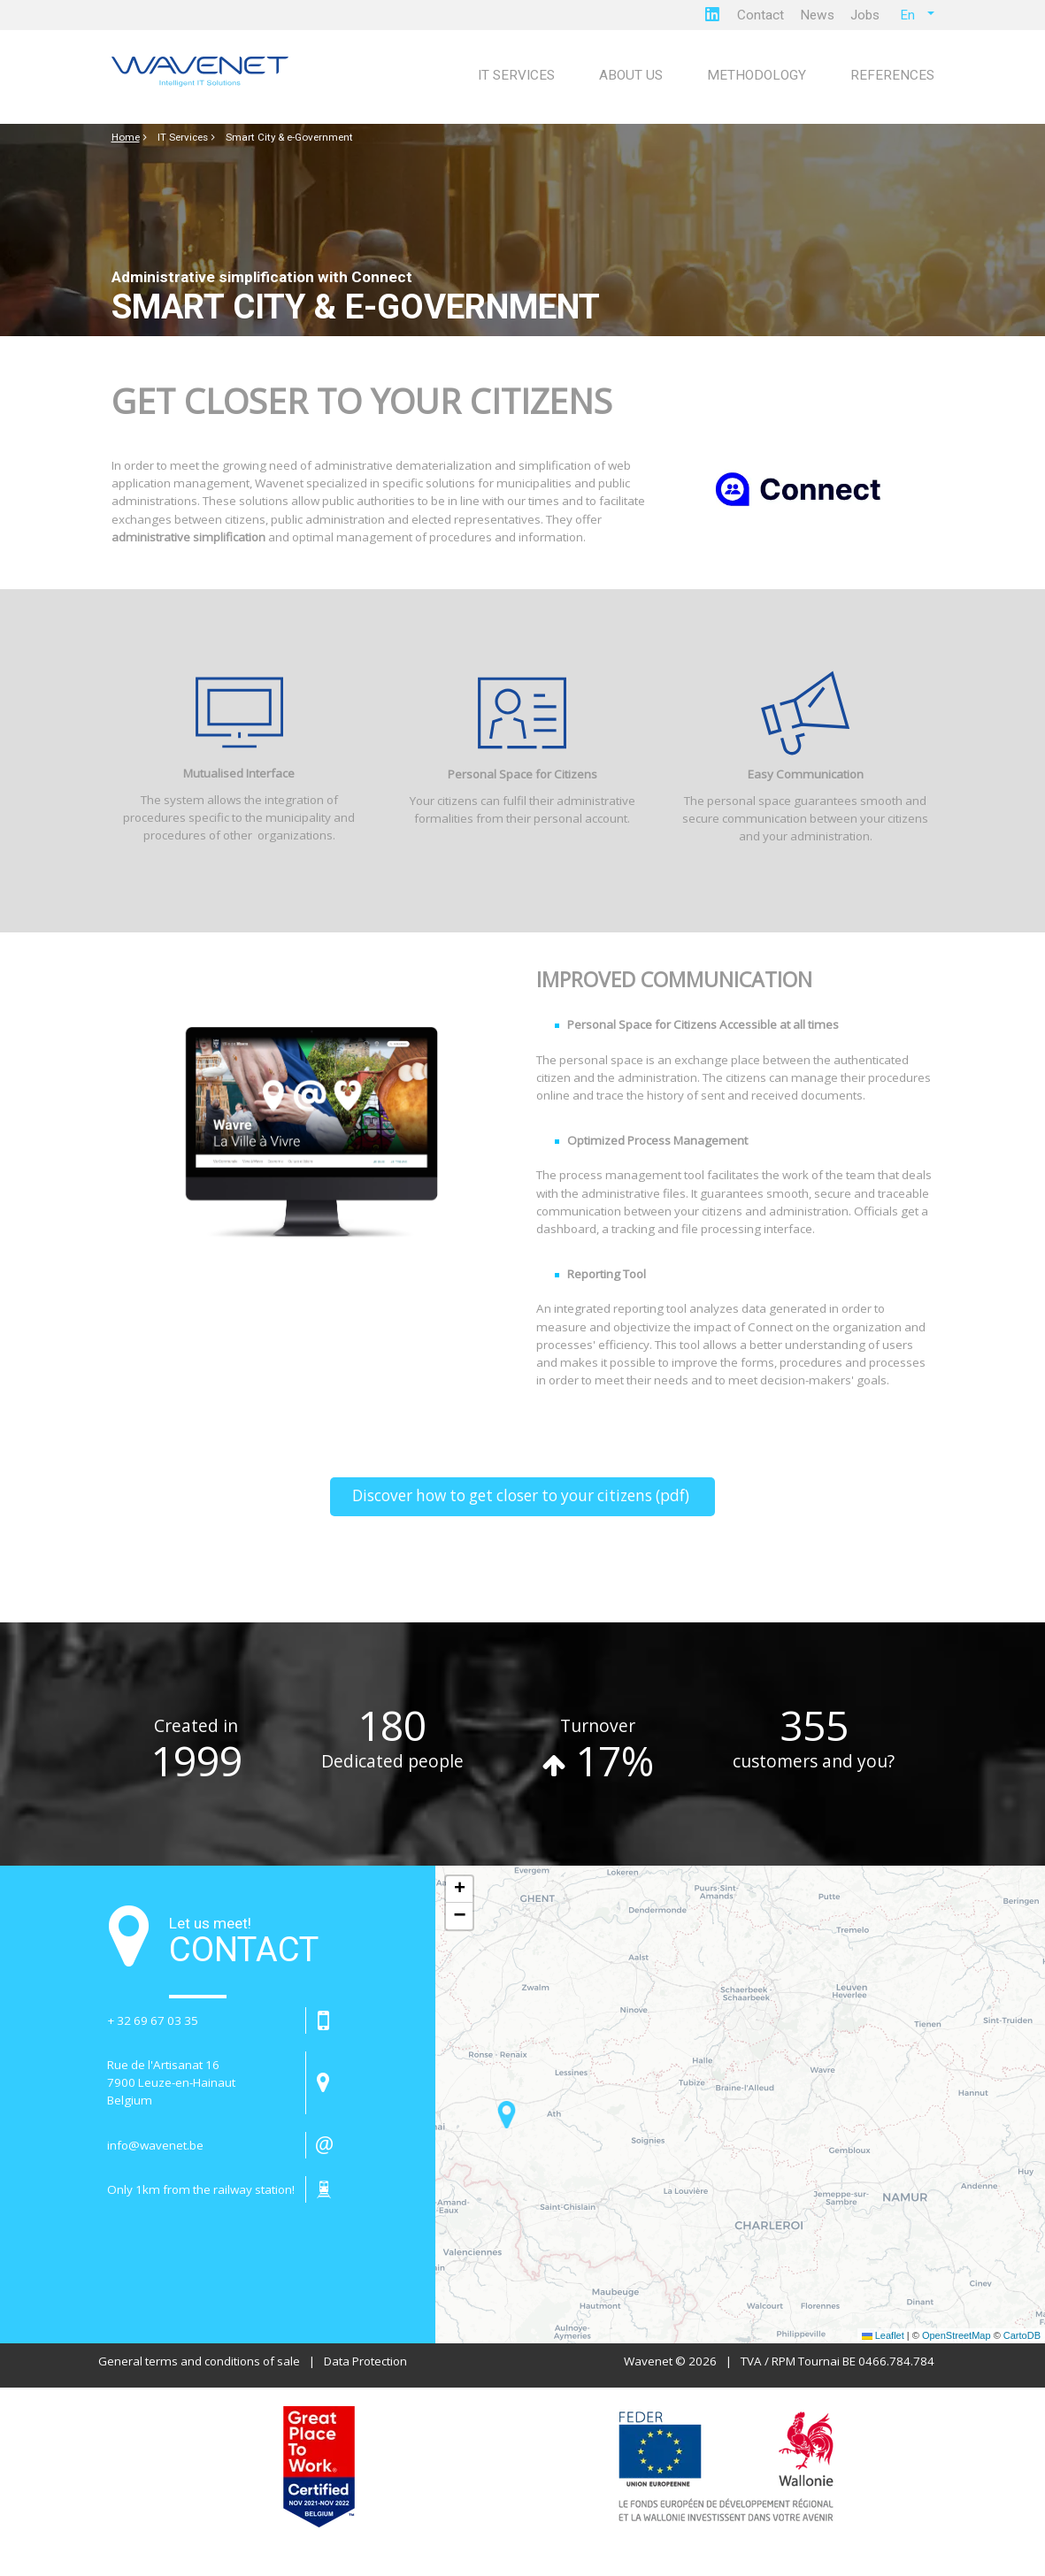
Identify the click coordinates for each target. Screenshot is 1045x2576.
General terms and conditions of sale (199, 2361)
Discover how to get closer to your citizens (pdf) (522, 1494)
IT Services (516, 75)
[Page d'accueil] (204, 73)
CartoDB (1022, 2335)
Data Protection (365, 2361)
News (817, 15)
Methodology (756, 75)
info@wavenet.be (155, 2145)
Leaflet (883, 2335)
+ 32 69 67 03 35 (152, 2020)
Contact (760, 15)
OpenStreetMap (956, 2335)
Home (125, 137)
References (892, 75)
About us (631, 75)
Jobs (865, 15)
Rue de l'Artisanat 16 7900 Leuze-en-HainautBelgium (171, 2082)
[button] (506, 2114)
